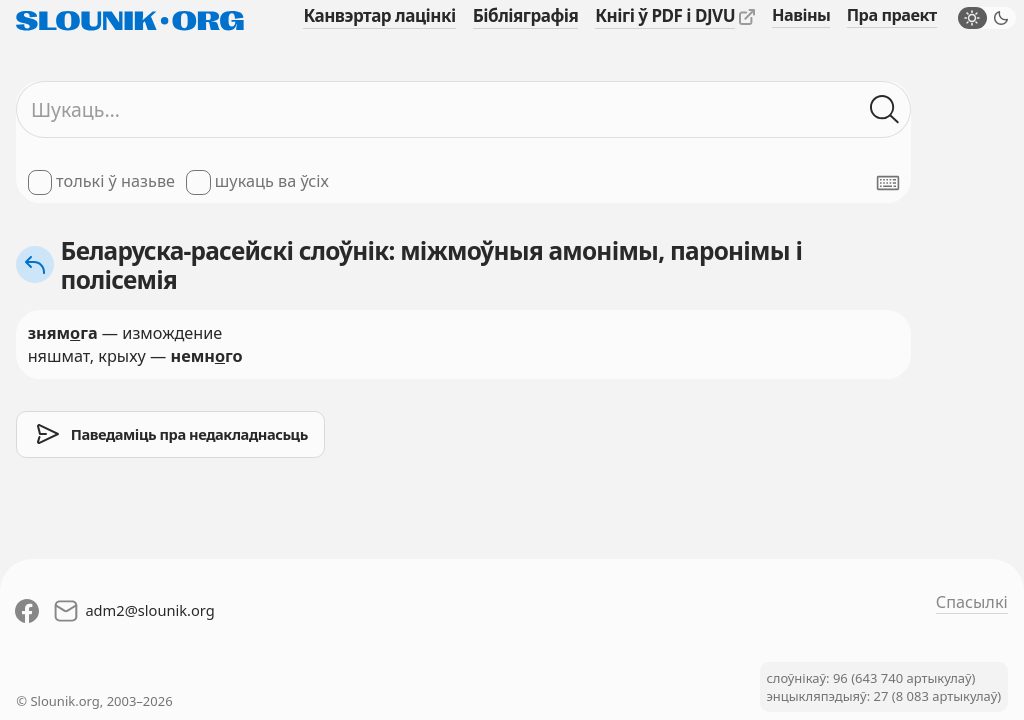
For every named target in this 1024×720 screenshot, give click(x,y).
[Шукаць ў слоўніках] (884, 109)
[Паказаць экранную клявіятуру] (888, 183)
